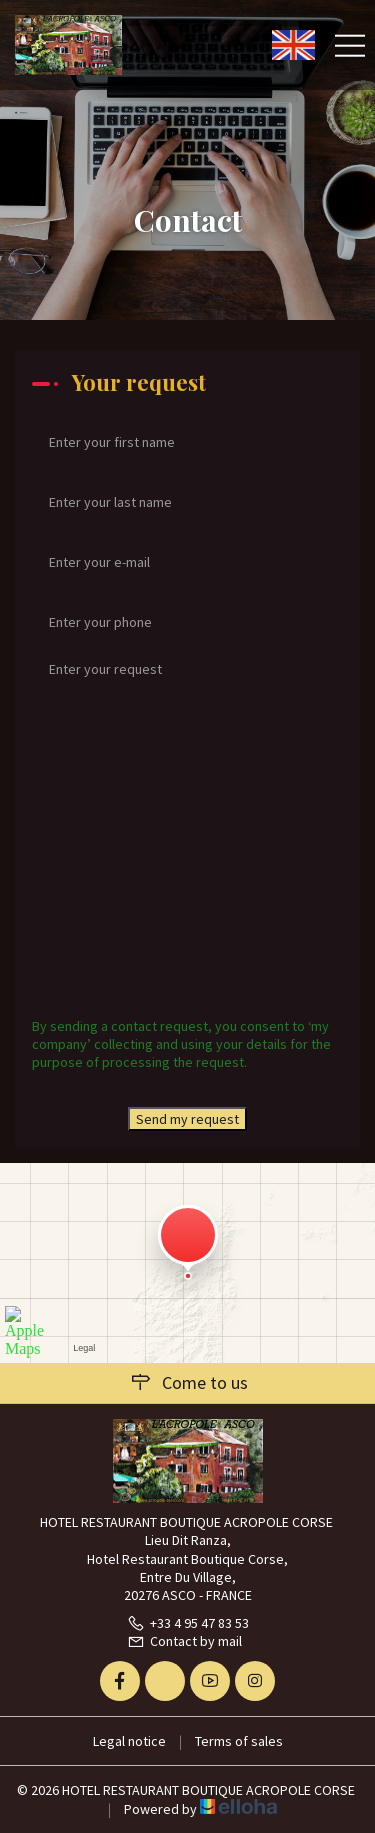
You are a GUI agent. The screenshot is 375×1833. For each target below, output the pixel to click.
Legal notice (129, 1741)
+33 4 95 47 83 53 (188, 1623)
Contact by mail (184, 1641)
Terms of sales (239, 1741)
